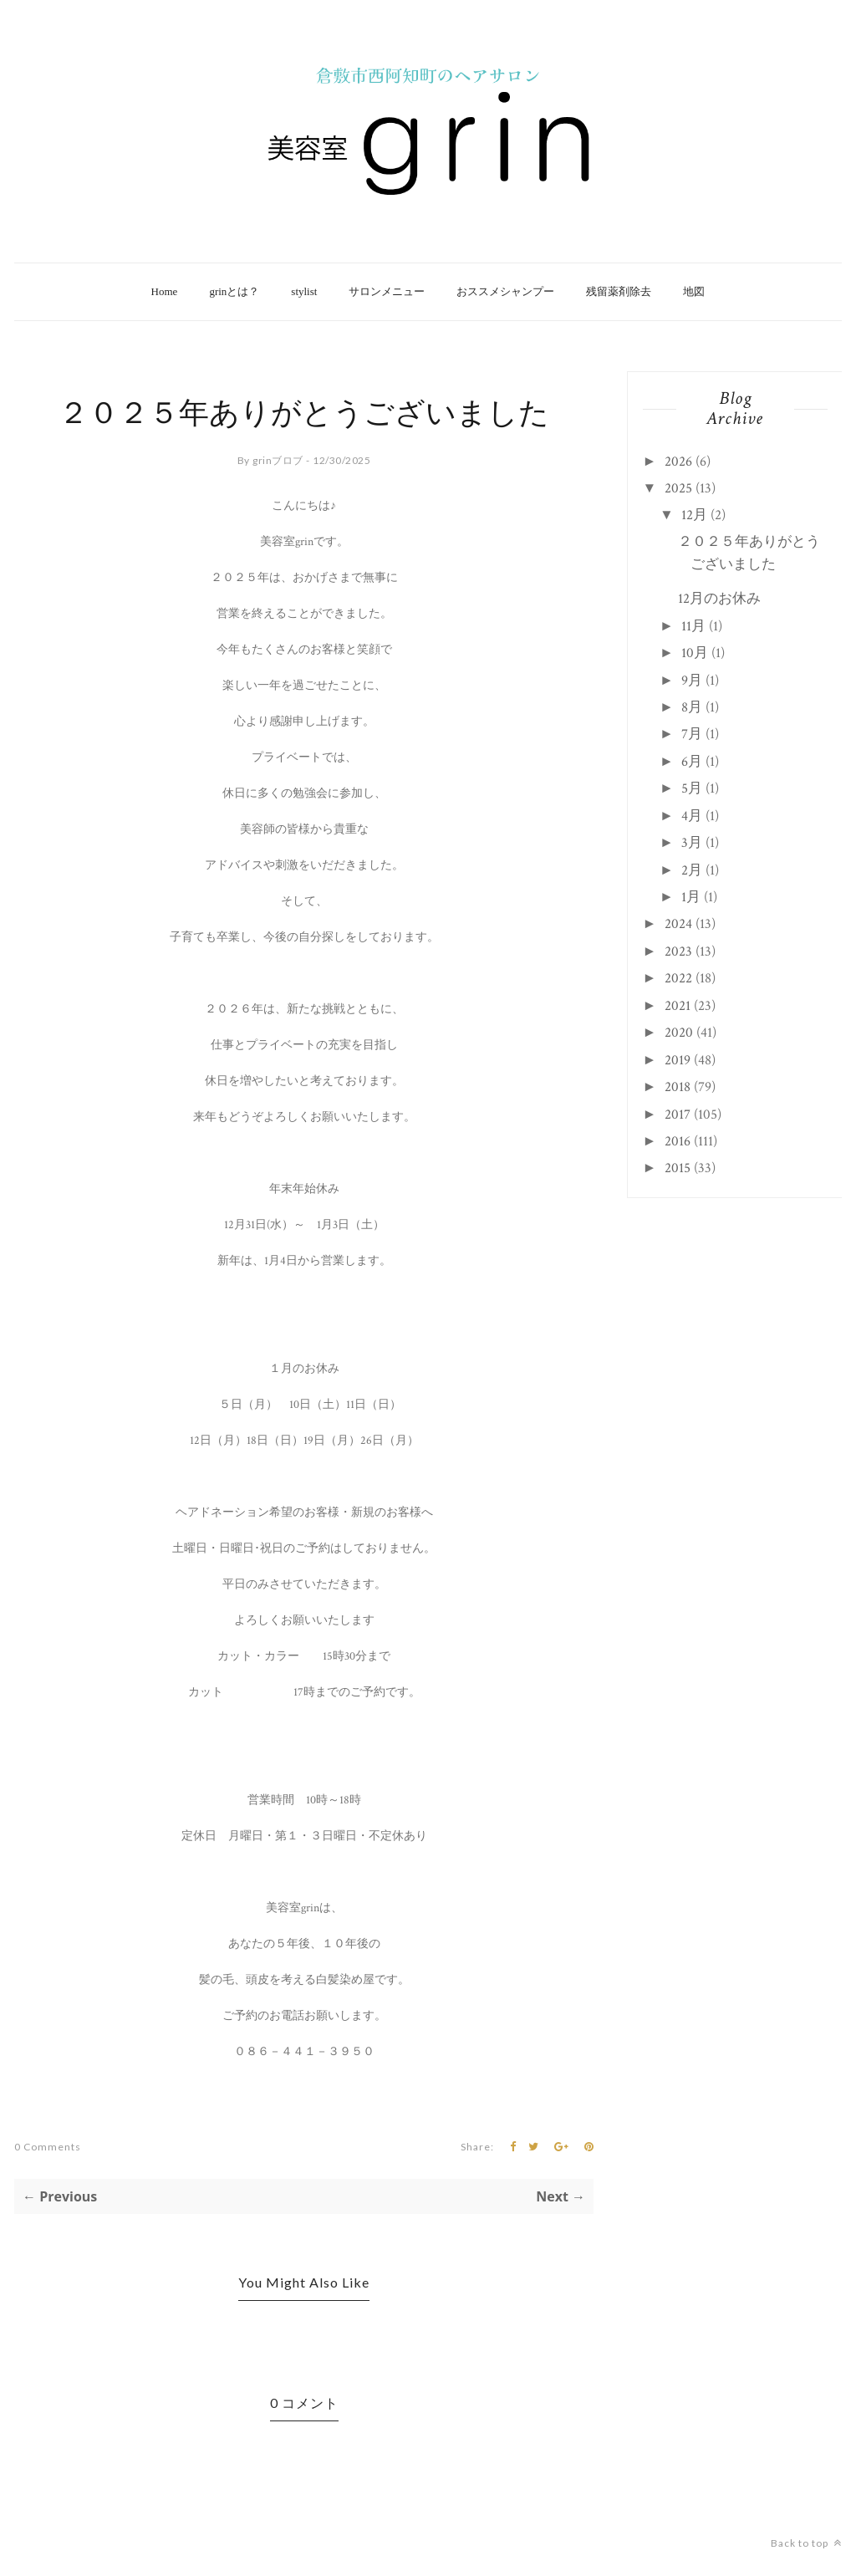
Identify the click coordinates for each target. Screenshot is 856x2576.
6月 (691, 761)
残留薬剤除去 (618, 291)
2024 (678, 924)
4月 (691, 816)
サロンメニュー (387, 291)
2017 (677, 1114)
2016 (677, 1141)
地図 (694, 291)
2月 (691, 870)
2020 (679, 1032)
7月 (691, 734)
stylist (304, 291)
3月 (691, 843)
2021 (677, 1006)
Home (164, 291)
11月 (693, 626)
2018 (677, 1087)
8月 (691, 707)
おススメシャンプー (505, 291)
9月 (691, 680)
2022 (678, 978)
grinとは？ (234, 291)
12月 (694, 515)
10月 (694, 653)
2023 (678, 951)
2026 (678, 461)
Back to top (806, 2543)
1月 (691, 897)
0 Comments (47, 2146)
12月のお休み (719, 598)
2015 (677, 1168)
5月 (691, 788)
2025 (678, 488)
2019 (677, 1060)
